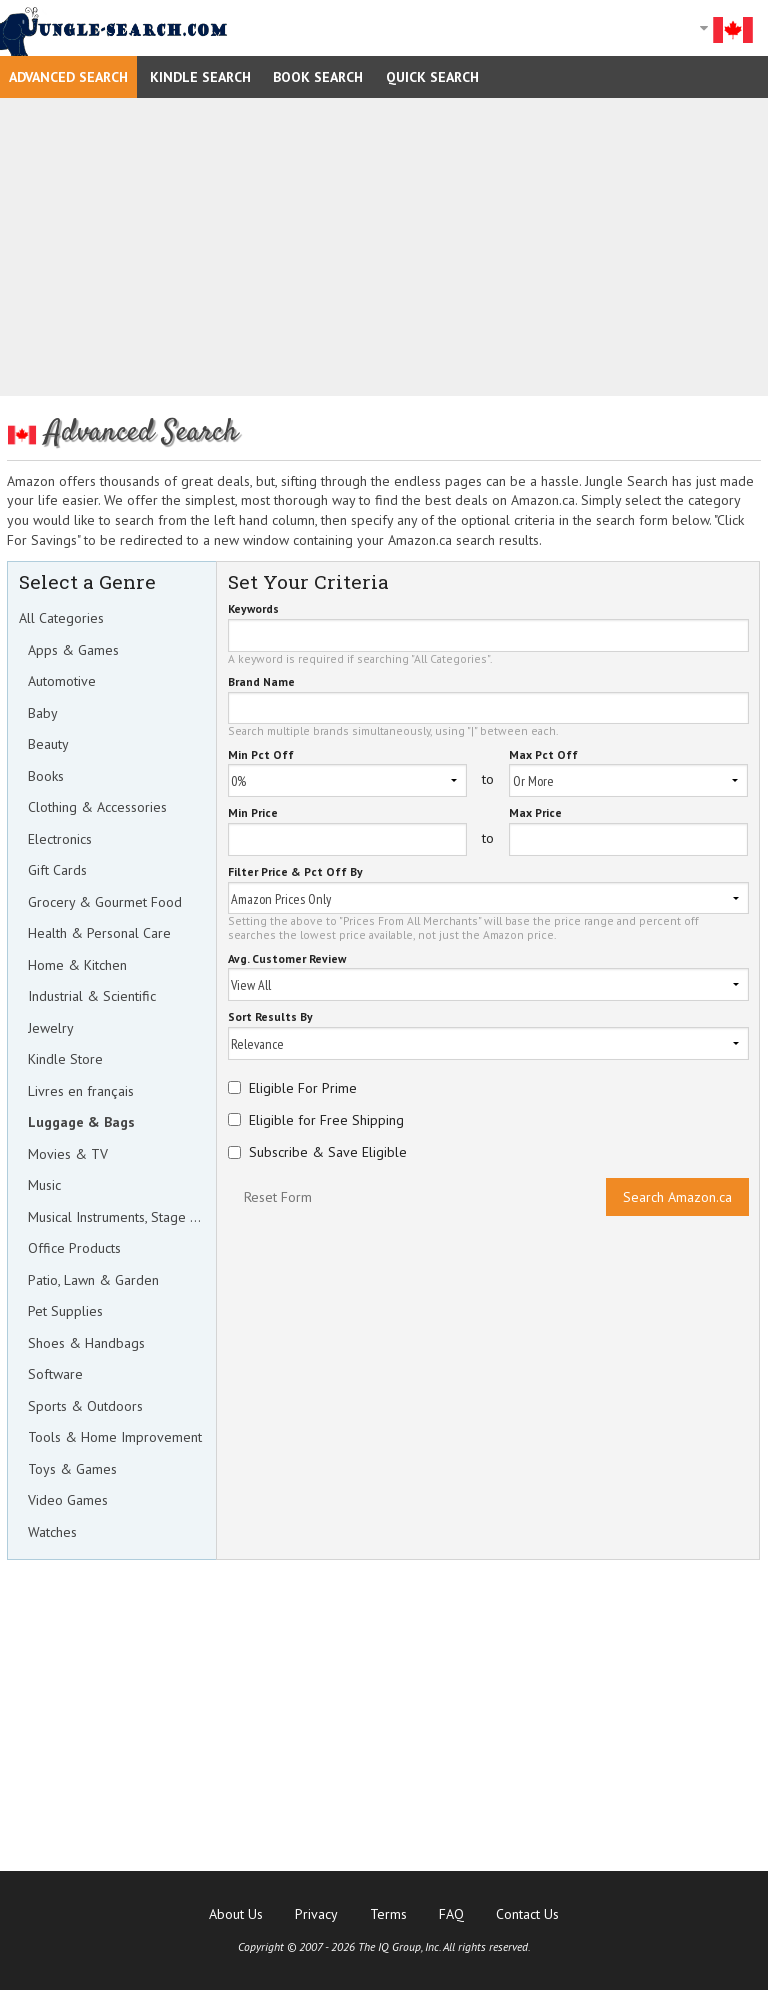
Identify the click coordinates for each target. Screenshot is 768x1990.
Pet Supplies (65, 1311)
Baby (43, 713)
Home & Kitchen (77, 965)
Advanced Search (68, 77)
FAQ (451, 1914)
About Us (236, 1914)
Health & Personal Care (99, 933)
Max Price (535, 813)
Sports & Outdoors (85, 1406)
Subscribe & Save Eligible (328, 1152)
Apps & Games (73, 650)
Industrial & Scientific (92, 996)
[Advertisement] (384, 247)
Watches (52, 1532)
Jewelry (51, 1028)
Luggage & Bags (81, 1122)
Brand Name (261, 682)
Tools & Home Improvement (115, 1437)
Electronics (60, 839)
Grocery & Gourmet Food (105, 902)
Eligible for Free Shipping (326, 1120)
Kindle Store (65, 1059)
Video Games (68, 1500)
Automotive (62, 681)
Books (46, 776)
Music (44, 1185)
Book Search (318, 77)
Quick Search (432, 77)
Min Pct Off (261, 755)
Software (55, 1374)
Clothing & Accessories (97, 807)
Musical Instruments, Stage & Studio (117, 1217)
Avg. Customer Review (287, 959)
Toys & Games (72, 1469)
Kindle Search (200, 77)
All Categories (61, 618)
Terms (388, 1914)
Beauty (48, 744)
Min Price (253, 813)
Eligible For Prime (303, 1088)
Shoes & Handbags (86, 1343)
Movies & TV (68, 1154)
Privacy (316, 1914)
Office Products (74, 1248)
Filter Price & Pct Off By (295, 872)
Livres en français (81, 1091)
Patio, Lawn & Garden (93, 1280)
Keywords (253, 609)
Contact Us (527, 1914)
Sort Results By (270, 1017)
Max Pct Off (543, 755)
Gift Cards (57, 870)
